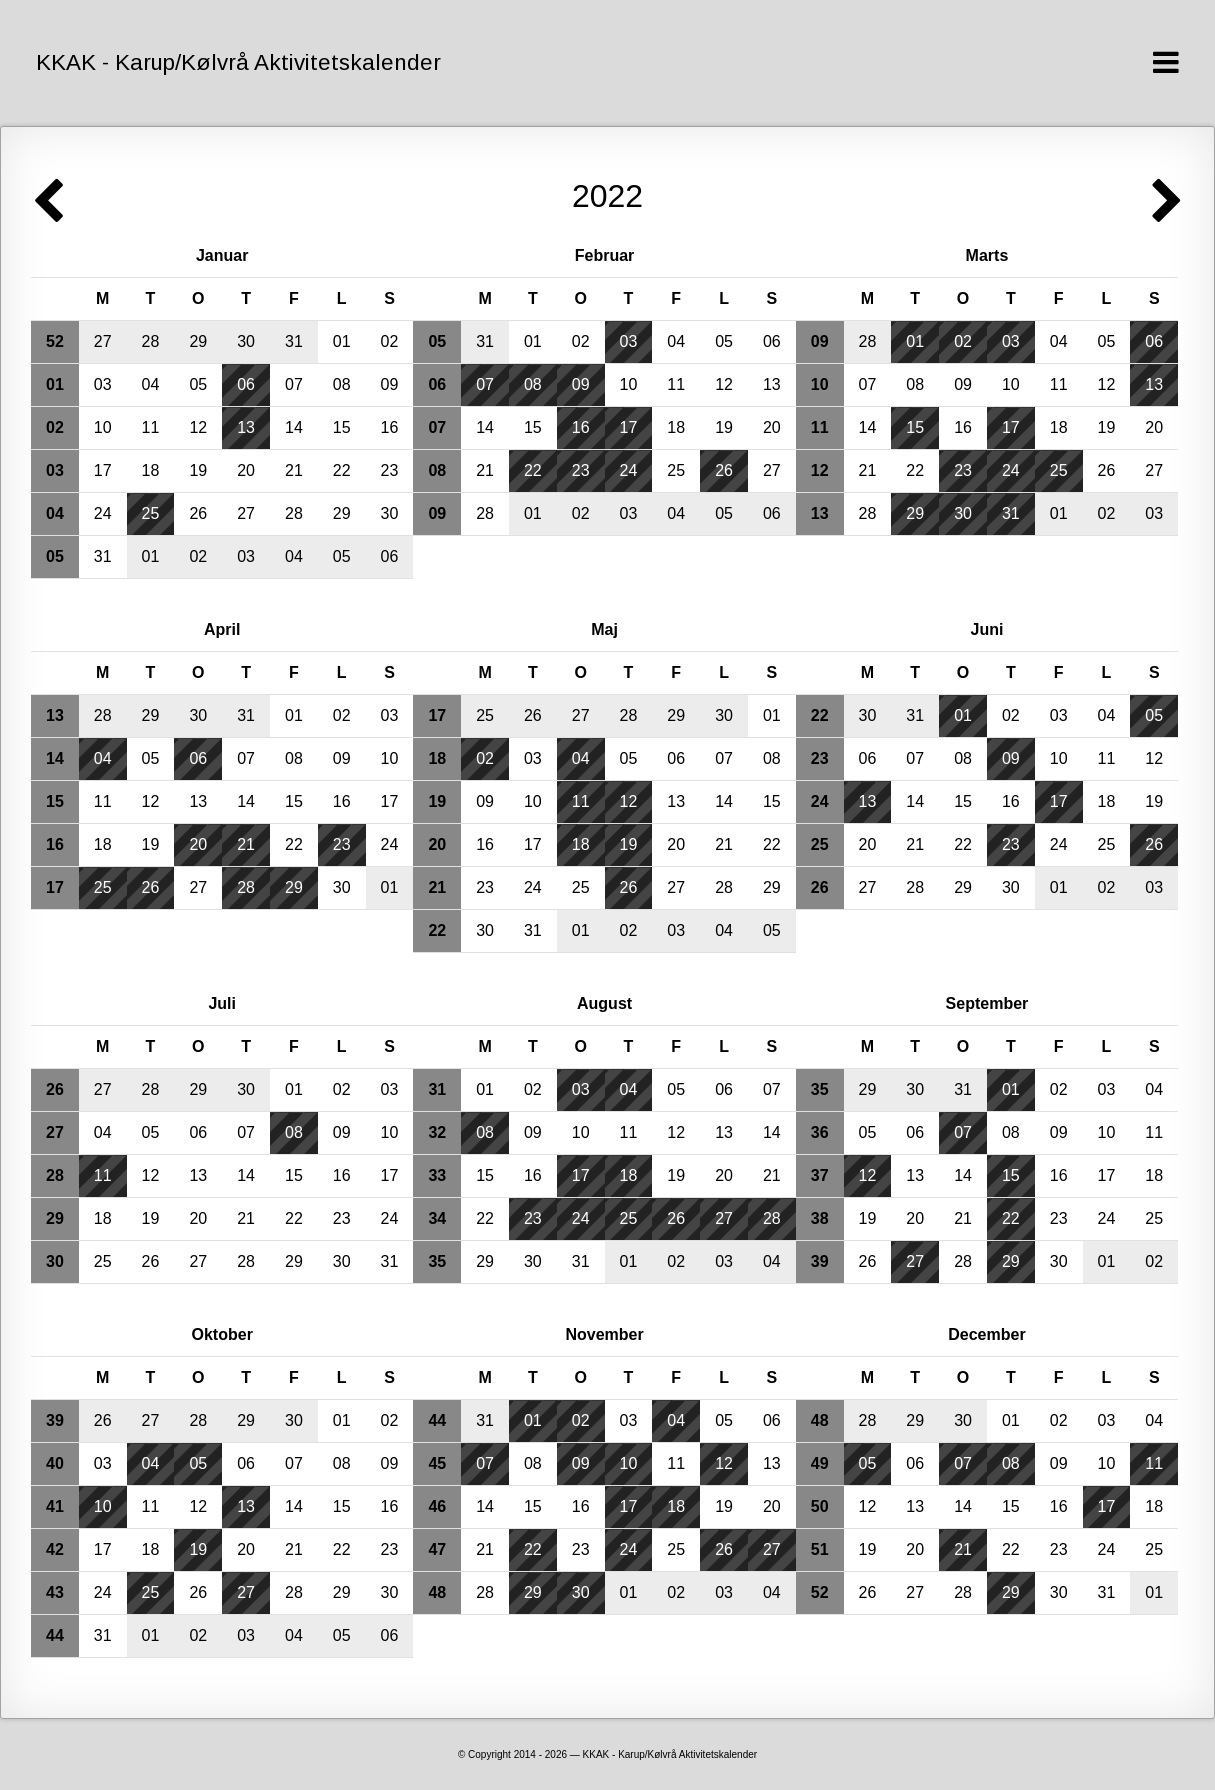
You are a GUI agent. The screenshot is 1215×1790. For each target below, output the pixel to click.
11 (151, 427)
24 (103, 513)
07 (294, 384)
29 (198, 341)
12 (198, 427)
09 (390, 384)
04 (151, 384)
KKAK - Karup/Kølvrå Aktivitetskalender (238, 62)
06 (246, 384)
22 (342, 470)
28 (151, 341)
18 (151, 470)
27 (103, 341)
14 (294, 427)
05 (198, 384)
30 (246, 341)
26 (198, 513)
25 (151, 513)
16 (390, 427)
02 (390, 341)
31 (294, 341)
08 (342, 384)
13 (246, 427)
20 (246, 470)
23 (390, 470)
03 (103, 384)
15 (342, 427)
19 (198, 470)
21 (294, 470)
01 (342, 341)
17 (103, 470)
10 (103, 427)
